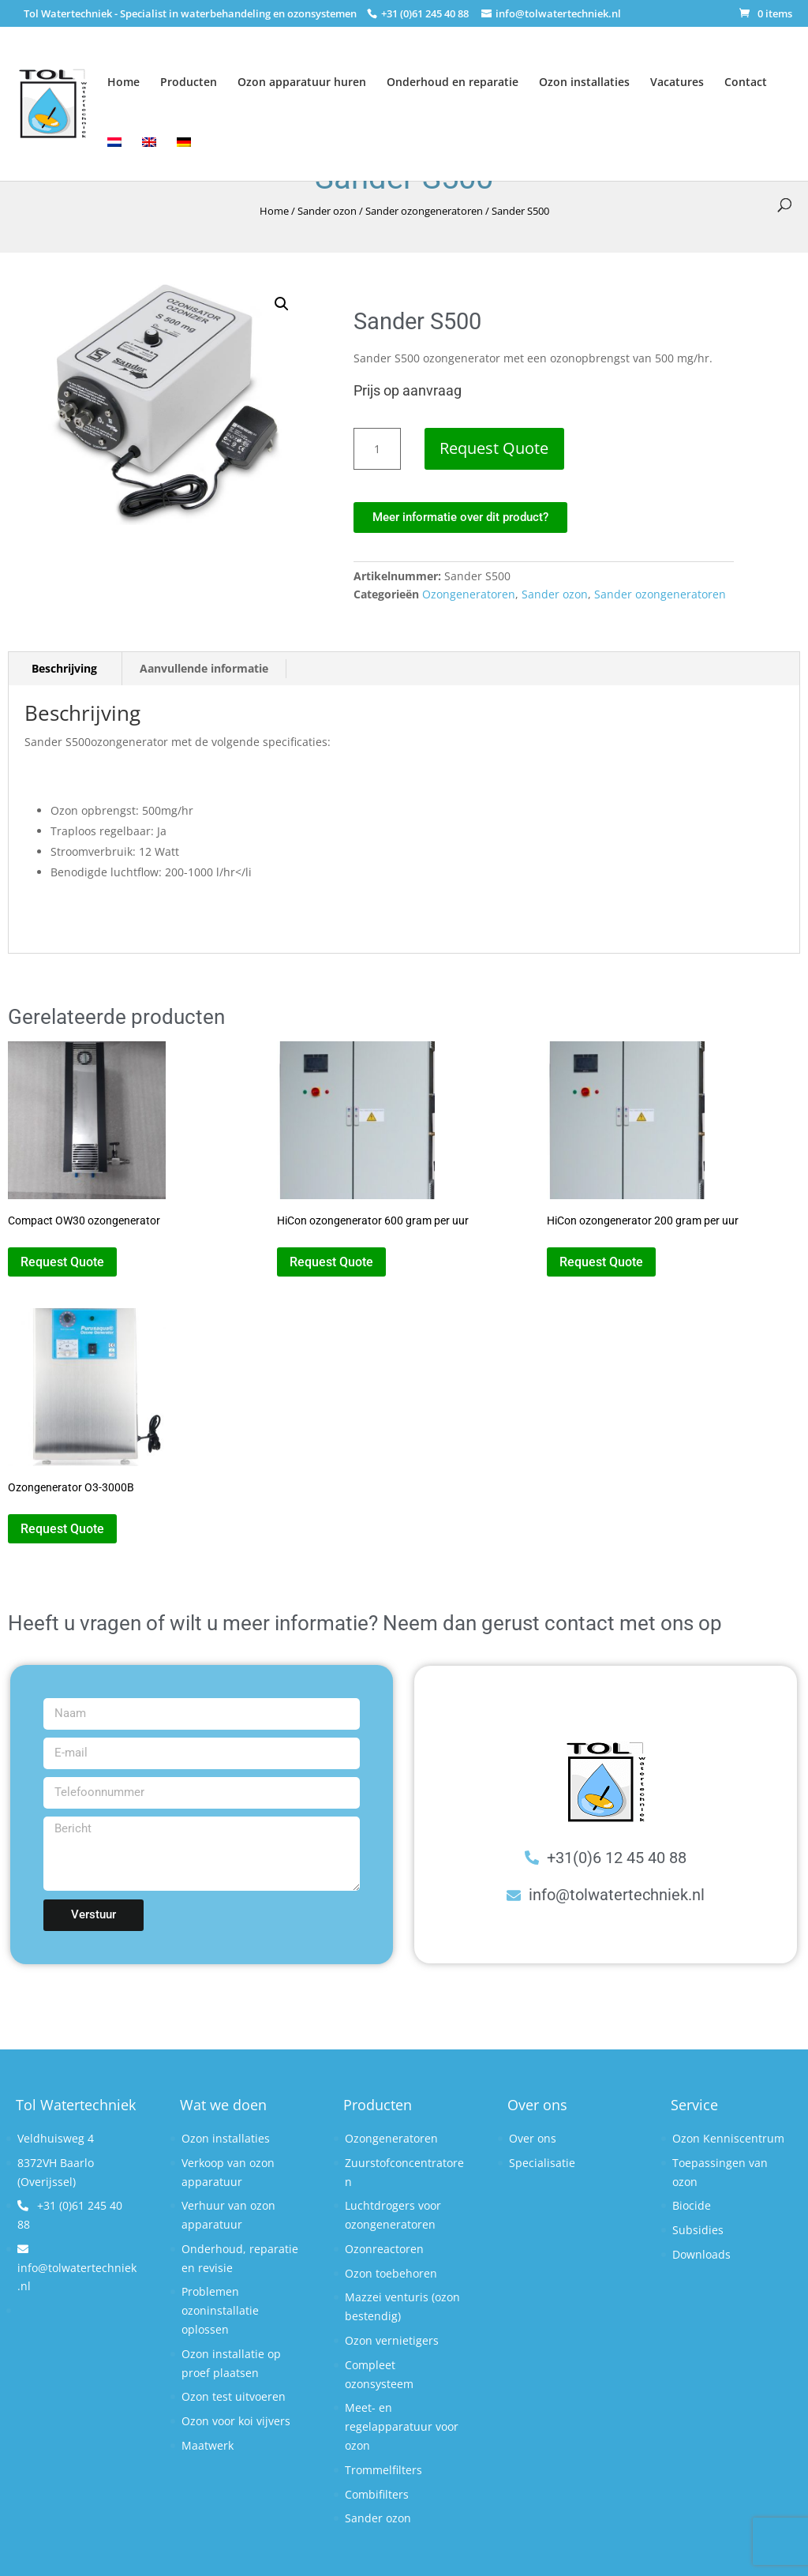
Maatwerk (207, 2445)
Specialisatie (542, 2162)
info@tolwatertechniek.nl (77, 2269)
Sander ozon (327, 211)
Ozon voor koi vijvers (235, 2420)
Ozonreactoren (384, 2248)
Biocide (691, 2205)
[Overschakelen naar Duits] (184, 148)
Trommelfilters (383, 2469)
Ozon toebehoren (391, 2273)
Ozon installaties (584, 81)
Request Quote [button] (62, 1261)
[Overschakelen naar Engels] (149, 148)
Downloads (701, 2254)
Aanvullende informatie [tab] (204, 668)
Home (123, 81)
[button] (281, 304)
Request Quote (494, 448)
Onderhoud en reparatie (452, 81)
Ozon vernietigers (392, 2340)
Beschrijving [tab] (64, 668)
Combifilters (377, 2494)
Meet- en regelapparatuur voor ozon (401, 2426)
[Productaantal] (377, 449)
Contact (745, 81)
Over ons (532, 2138)
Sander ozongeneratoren (424, 211)
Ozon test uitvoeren (233, 2396)
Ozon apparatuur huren (302, 81)
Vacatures (677, 81)
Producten (188, 81)
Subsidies (698, 2229)
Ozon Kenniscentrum (728, 2138)
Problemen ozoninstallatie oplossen (220, 2310)
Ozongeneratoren (468, 594)
